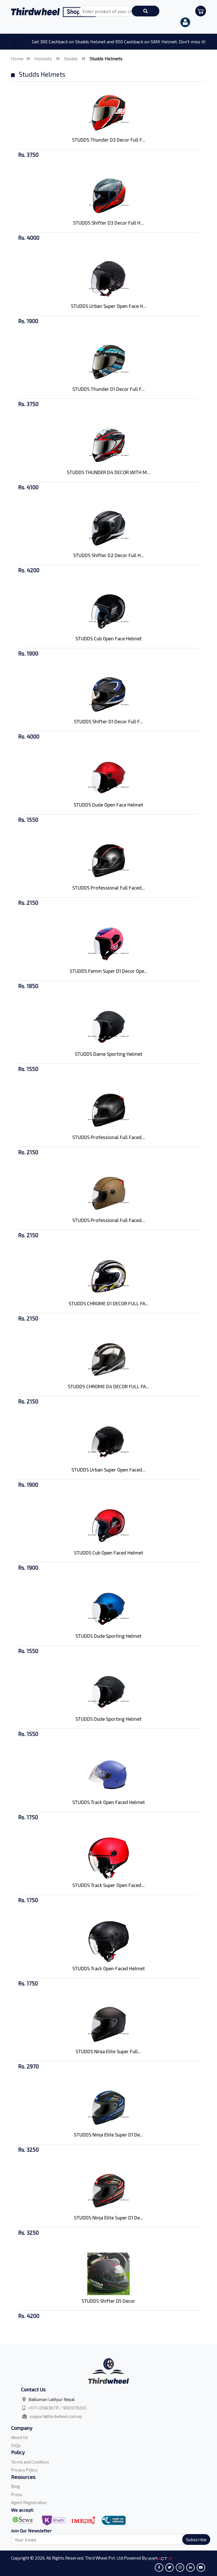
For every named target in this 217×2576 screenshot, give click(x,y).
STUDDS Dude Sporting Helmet (108, 1636)
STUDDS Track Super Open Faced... (108, 1885)
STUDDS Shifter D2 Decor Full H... (108, 555)
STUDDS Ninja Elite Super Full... (108, 2051)
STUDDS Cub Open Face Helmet (108, 638)
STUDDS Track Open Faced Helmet (108, 1802)
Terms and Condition (30, 2461)
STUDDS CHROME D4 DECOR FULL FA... (108, 1386)
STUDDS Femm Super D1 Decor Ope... (108, 971)
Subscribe (196, 2539)
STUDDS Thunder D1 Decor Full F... (108, 389)
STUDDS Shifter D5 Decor (108, 2301)
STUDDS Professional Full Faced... (108, 887)
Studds (71, 58)
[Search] (107, 2539)
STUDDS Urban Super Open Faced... (108, 1469)
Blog (15, 2486)
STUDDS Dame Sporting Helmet (108, 1054)
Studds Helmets (106, 58)
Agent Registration (29, 2502)
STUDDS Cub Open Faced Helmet (108, 1552)
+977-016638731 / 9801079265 (57, 2407)
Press (16, 2494)
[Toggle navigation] (15, 41)
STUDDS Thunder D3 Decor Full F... (108, 139)
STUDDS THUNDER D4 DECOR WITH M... (108, 472)
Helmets (43, 58)
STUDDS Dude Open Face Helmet (108, 804)
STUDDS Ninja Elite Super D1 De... (108, 2134)
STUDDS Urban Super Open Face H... (108, 306)
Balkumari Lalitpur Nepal (52, 2399)
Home (17, 58)
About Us (19, 2437)
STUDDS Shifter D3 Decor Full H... (108, 222)
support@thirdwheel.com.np (56, 2416)
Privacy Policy (24, 2469)
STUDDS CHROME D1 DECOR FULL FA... (109, 1303)
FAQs (16, 2445)
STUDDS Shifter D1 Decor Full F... (108, 721)
